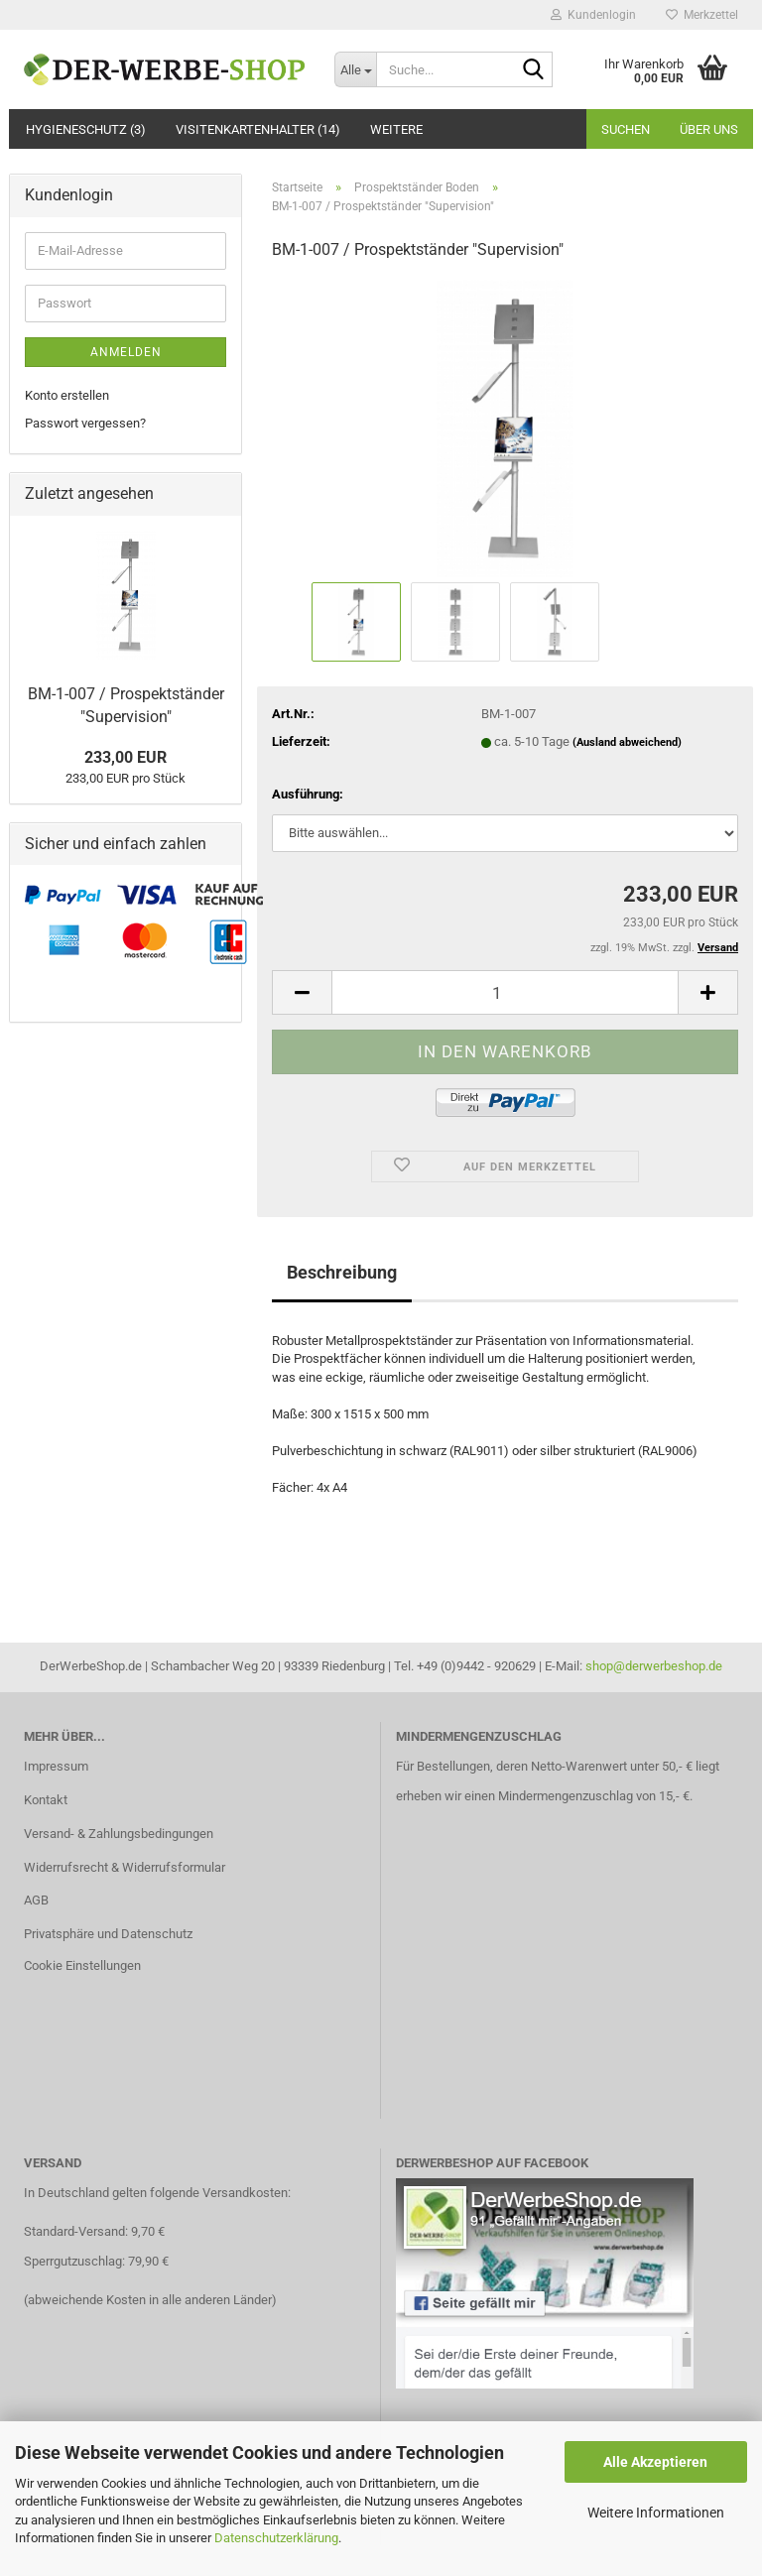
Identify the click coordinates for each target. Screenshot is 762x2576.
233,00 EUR (125, 757)
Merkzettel (702, 15)
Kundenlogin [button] (593, 15)
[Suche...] (355, 69)
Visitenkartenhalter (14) (258, 129)
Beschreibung (342, 1272)
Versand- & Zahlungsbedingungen (118, 1833)
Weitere (396, 129)
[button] (301, 992)
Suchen (625, 129)
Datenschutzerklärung (276, 2537)
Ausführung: (307, 794)
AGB (36, 1900)
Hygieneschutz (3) (86, 129)
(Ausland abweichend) (627, 742)
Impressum (56, 1766)
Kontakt (45, 1799)
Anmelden (126, 352)
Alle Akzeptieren (655, 2462)
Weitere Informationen (655, 2512)
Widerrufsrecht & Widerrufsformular (124, 1867)
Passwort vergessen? (85, 423)
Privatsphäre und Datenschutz (108, 1933)
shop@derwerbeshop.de (653, 1665)
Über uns (709, 129)
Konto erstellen (67, 395)
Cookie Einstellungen (82, 1965)
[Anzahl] (505, 992)
